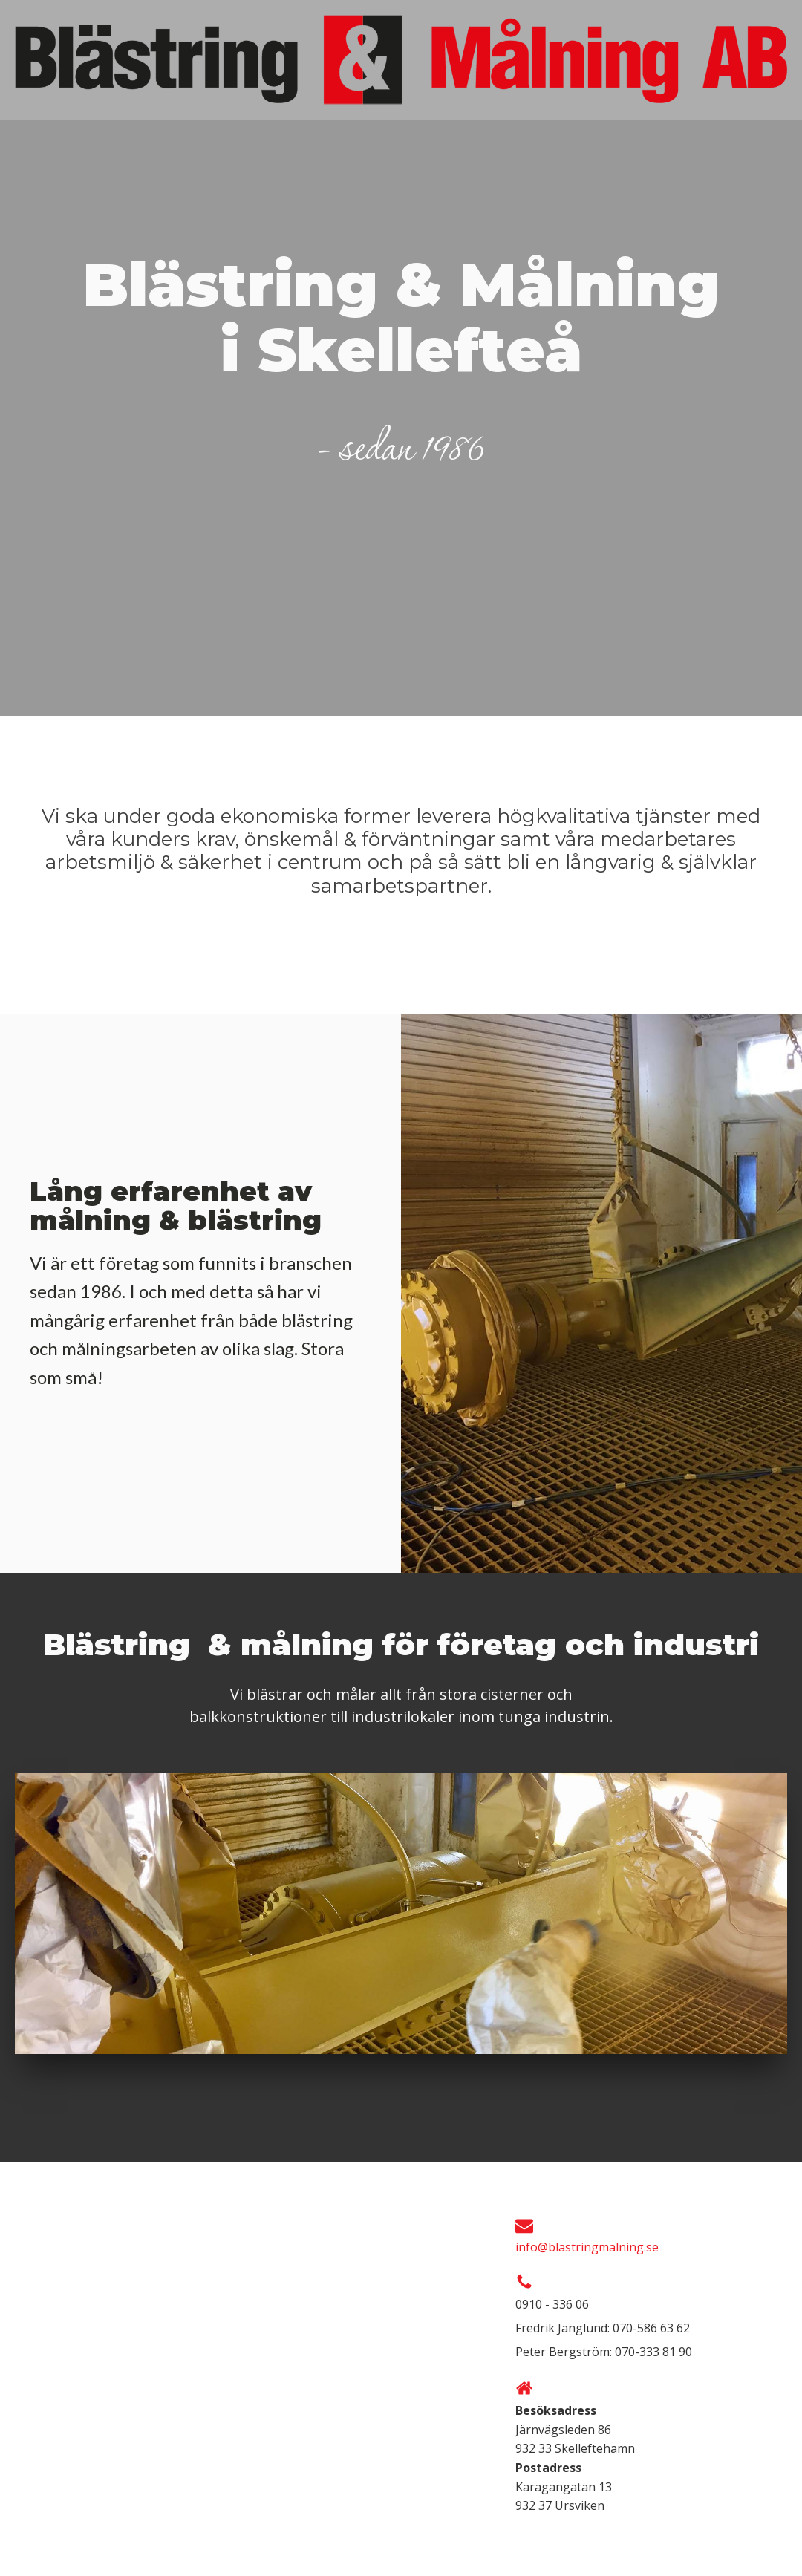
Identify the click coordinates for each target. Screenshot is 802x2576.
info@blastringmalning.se (587, 2247)
